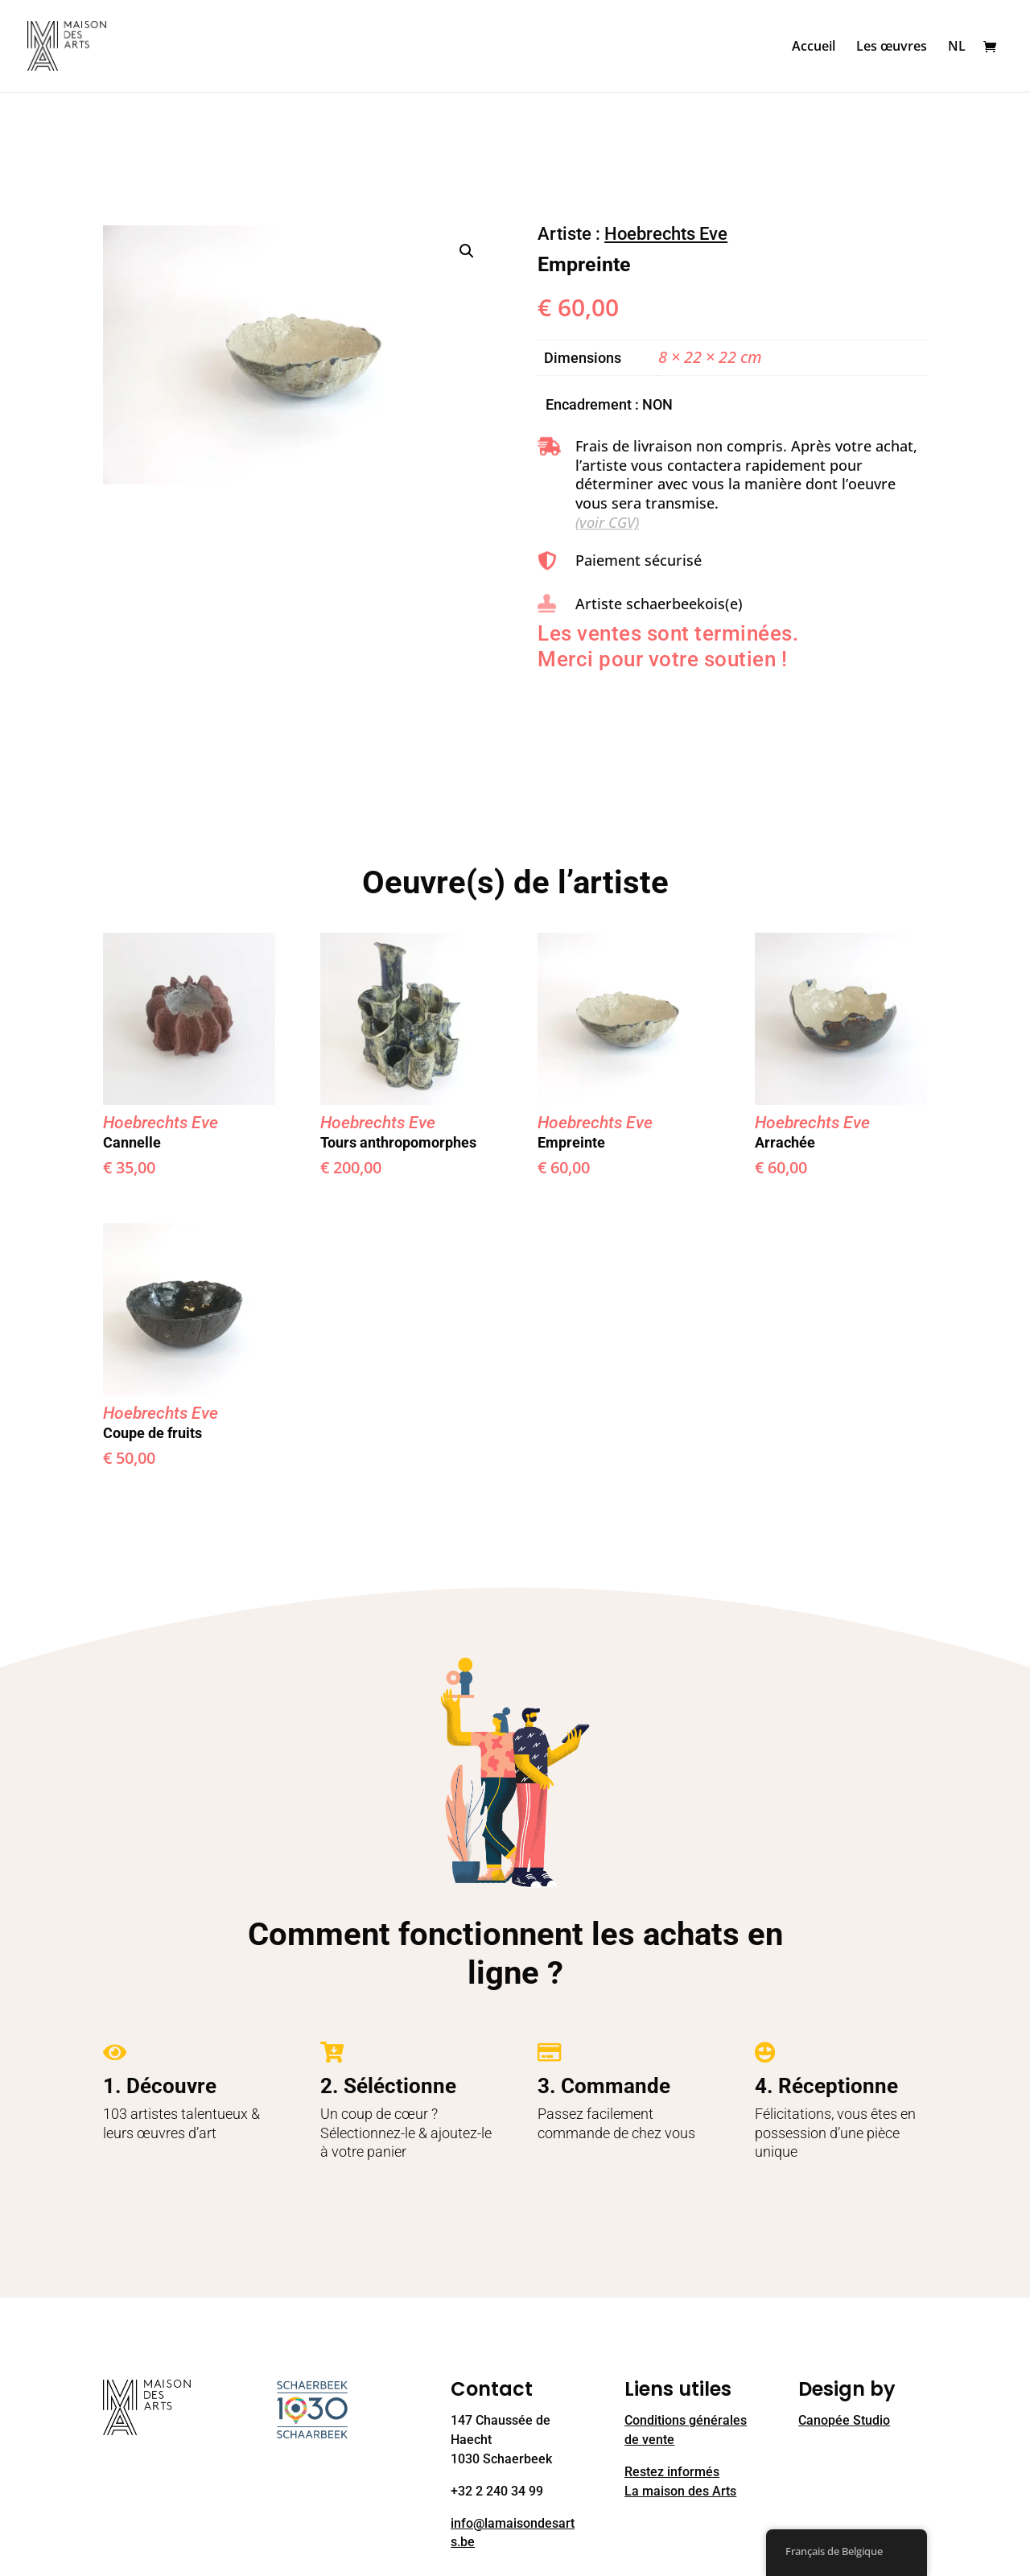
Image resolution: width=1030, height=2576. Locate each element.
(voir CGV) (607, 522)
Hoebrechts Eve (665, 234)
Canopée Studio (844, 2420)
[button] (466, 251)
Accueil (813, 47)
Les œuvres (891, 47)
